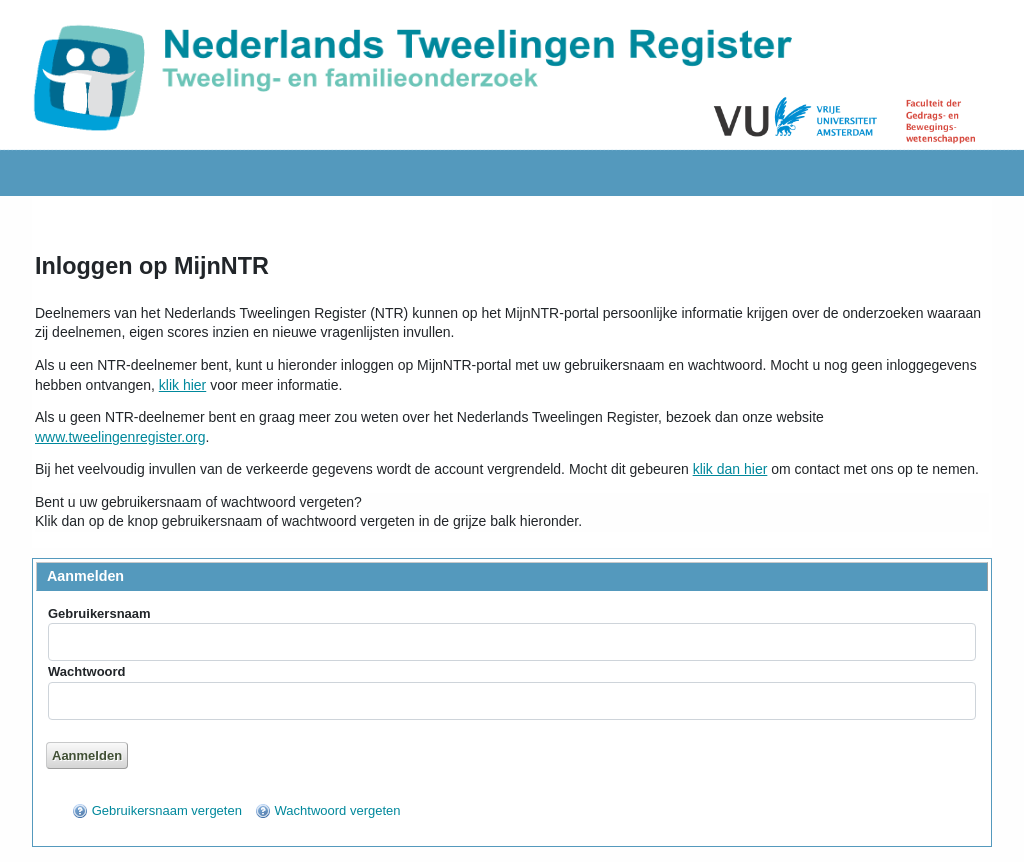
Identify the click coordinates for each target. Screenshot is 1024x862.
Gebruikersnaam (99, 613)
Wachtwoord (87, 671)
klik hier (182, 385)
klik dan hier (730, 469)
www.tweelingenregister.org (120, 437)
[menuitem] (157, 810)
